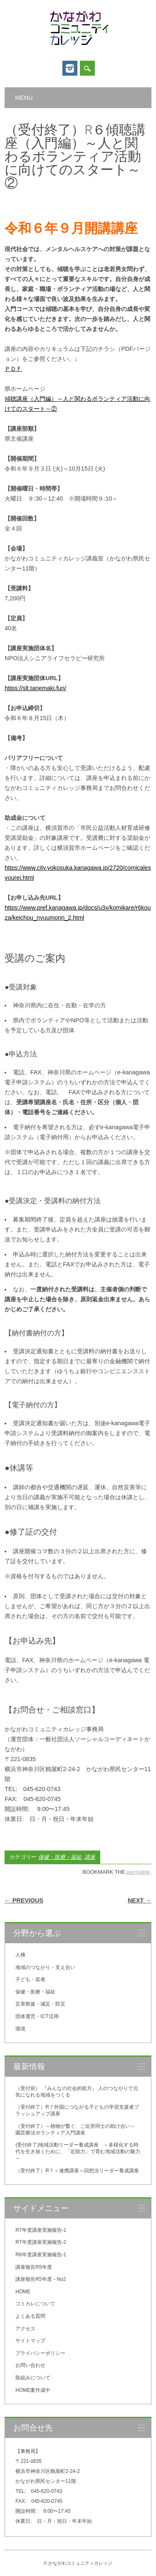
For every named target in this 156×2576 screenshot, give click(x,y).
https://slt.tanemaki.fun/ (35, 688)
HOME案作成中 (32, 2390)
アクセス (25, 2329)
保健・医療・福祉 (60, 1857)
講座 (89, 1857)
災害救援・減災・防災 (40, 2004)
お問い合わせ (30, 2365)
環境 (20, 2029)
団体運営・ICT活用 (36, 2016)
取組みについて (32, 2378)
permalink (138, 1872)
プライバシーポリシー (40, 2353)
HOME (22, 2292)
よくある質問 (30, 2316)
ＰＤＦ (13, 368)
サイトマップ (30, 2341)
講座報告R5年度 (33, 2267)
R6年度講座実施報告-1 (40, 2255)
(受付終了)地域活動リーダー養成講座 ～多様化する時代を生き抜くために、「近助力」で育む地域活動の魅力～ (77, 2151)
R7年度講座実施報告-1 (40, 2230)
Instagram (69, 68)
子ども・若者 (30, 1979)
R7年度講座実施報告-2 (40, 2242)
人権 (20, 1955)
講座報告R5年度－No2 (40, 2279)
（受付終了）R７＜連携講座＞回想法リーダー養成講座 (77, 2171)
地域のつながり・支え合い (45, 1967)
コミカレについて (35, 2304)
